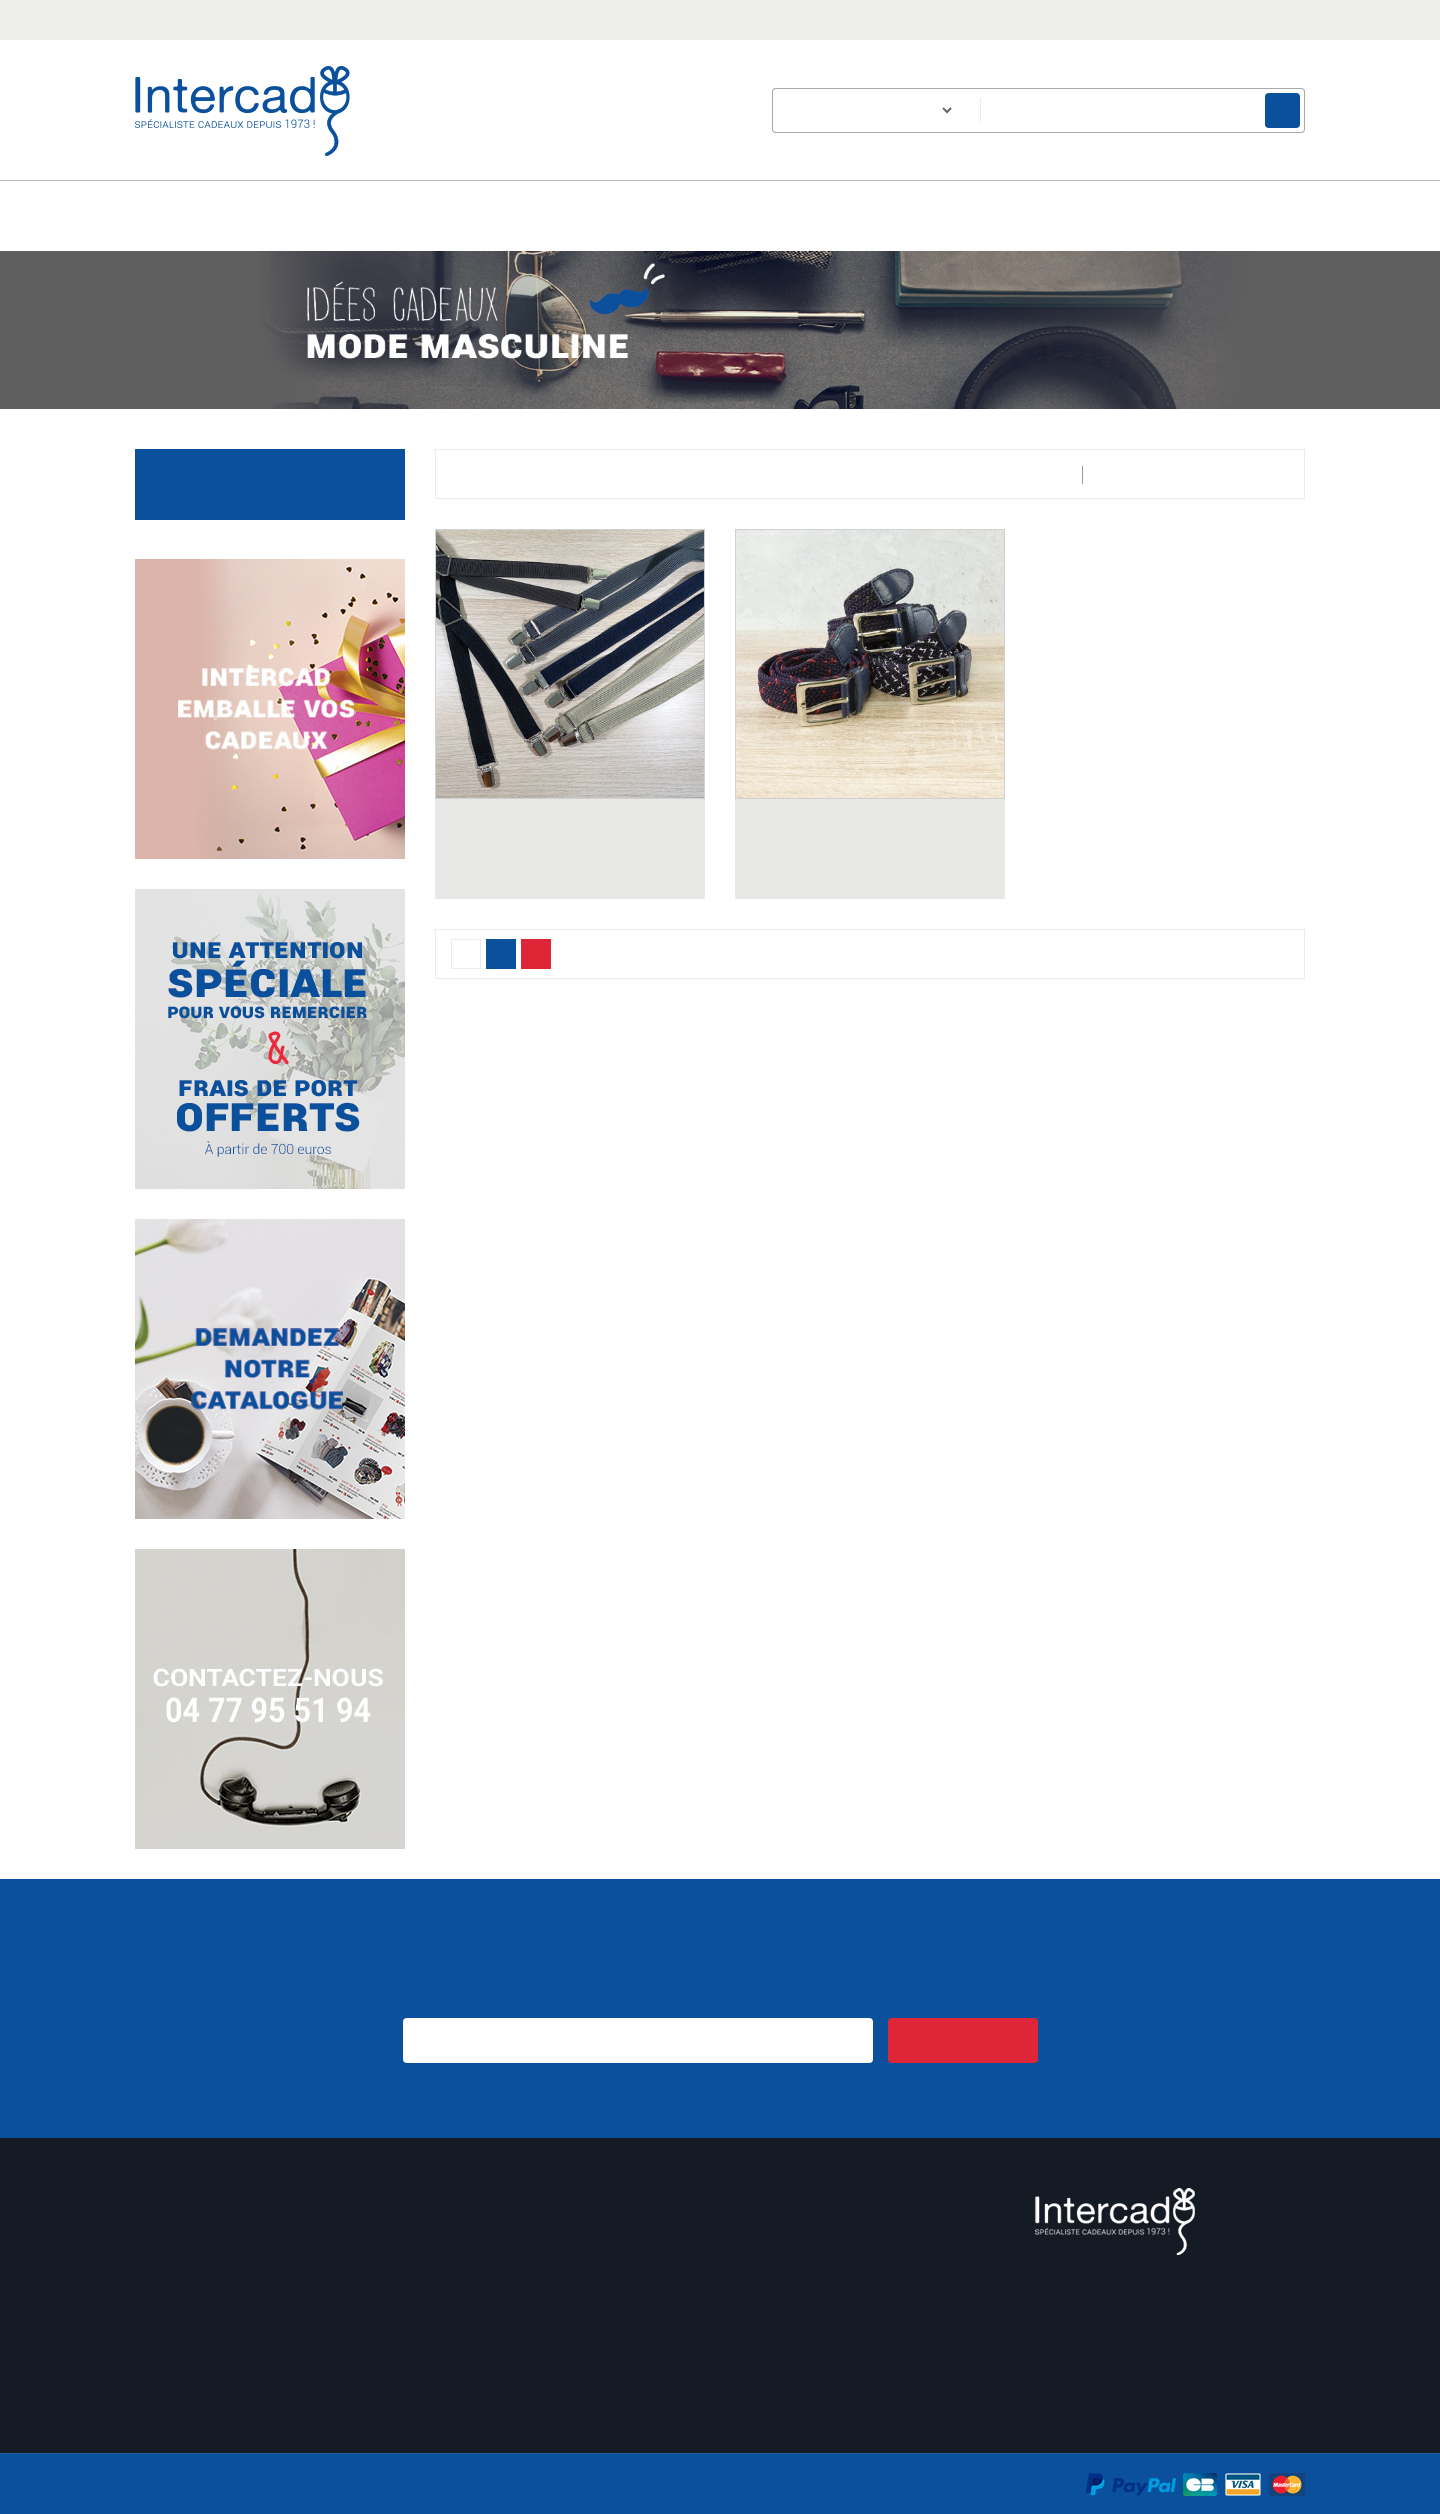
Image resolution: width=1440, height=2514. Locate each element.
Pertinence (1238, 474)
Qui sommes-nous (797, 2290)
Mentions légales (792, 2315)
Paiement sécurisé (795, 2340)
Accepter (725, 2492)
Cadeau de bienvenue (507, 2265)
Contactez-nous (788, 2365)
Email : (1143, 2379)
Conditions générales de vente (836, 2265)
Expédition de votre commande (539, 2290)
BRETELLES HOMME (570, 851)
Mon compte (188, 2199)
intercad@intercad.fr (370, 18)
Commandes (176, 2265)
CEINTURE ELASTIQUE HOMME (870, 851)
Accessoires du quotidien (275, 483)
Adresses (164, 2315)
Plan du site (774, 2390)
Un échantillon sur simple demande (551, 2315)
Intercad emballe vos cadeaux (533, 2340)
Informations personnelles (220, 2240)
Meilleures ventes (492, 2390)
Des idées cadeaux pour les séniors (554, 2240)
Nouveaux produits (497, 2365)
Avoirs (155, 2290)
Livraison (764, 2240)
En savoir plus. (1265, 2465)
